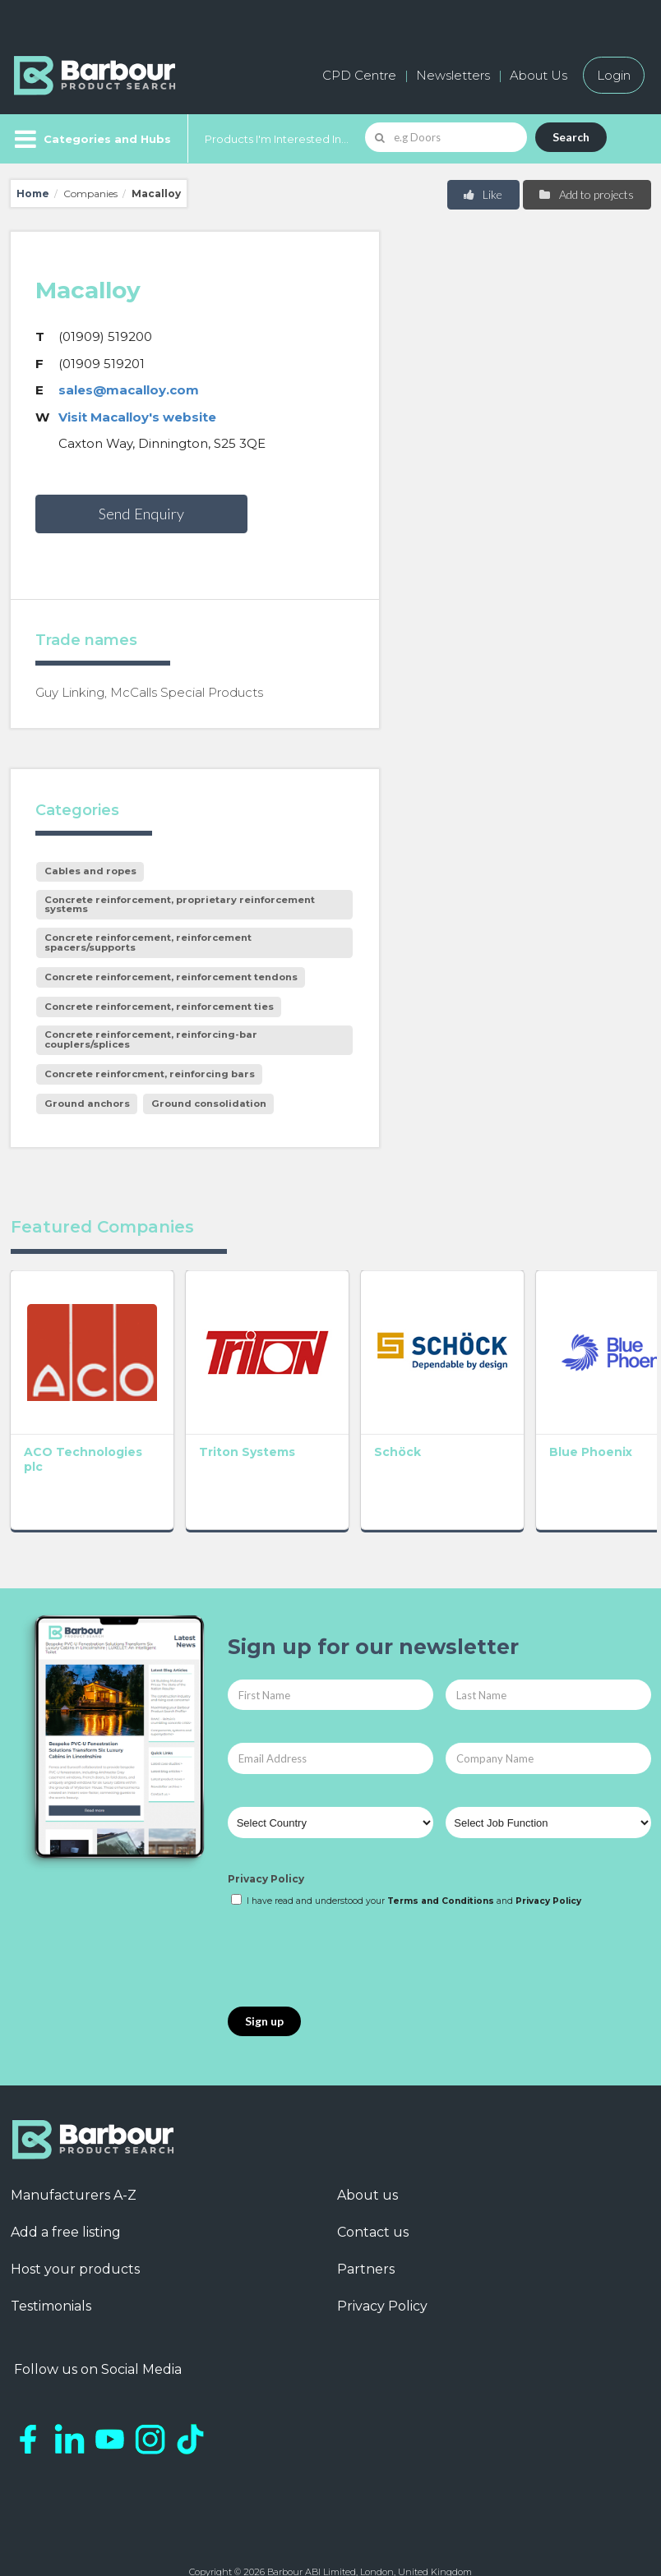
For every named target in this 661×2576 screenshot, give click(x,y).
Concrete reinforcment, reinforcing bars (149, 1074)
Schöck (307, 1406)
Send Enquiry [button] (141, 514)
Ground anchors (87, 1103)
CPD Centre (359, 75)
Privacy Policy (266, 1834)
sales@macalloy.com (128, 390)
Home (32, 193)
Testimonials (51, 2262)
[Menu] (91, 139)
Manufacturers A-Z (73, 2151)
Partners (366, 2225)
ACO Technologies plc (67, 1421)
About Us (538, 75)
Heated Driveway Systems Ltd (585, 1421)
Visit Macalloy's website (137, 417)
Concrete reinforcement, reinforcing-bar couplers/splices (150, 1039)
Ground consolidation (208, 1103)
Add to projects (586, 194)
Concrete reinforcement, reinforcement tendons (171, 977)
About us (367, 2151)
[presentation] (353, 1913)
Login (614, 75)
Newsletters (453, 75)
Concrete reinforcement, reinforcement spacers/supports (148, 942)
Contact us (373, 2188)
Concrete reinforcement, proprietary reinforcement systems (179, 904)
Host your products (75, 2225)
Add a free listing (66, 2188)
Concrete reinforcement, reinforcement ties (159, 1006)
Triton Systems (180, 1414)
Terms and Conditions (440, 1855)
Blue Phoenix (456, 1406)
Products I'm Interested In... (277, 138)
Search (570, 137)
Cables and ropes (90, 871)
